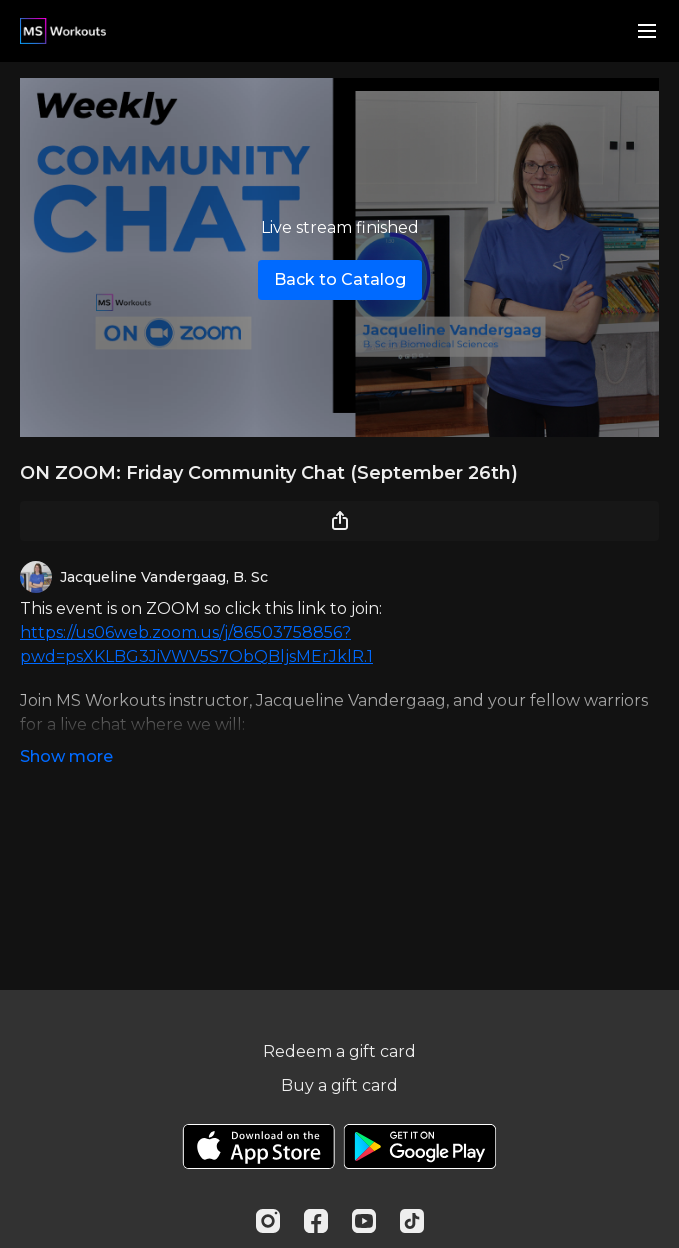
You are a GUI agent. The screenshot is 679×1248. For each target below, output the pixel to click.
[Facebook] (316, 1221)
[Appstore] (258, 1146)
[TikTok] (412, 1221)
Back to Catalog (340, 279)
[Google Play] (420, 1146)
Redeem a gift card (339, 1051)
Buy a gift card (339, 1085)
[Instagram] (268, 1221)
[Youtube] (364, 1221)
